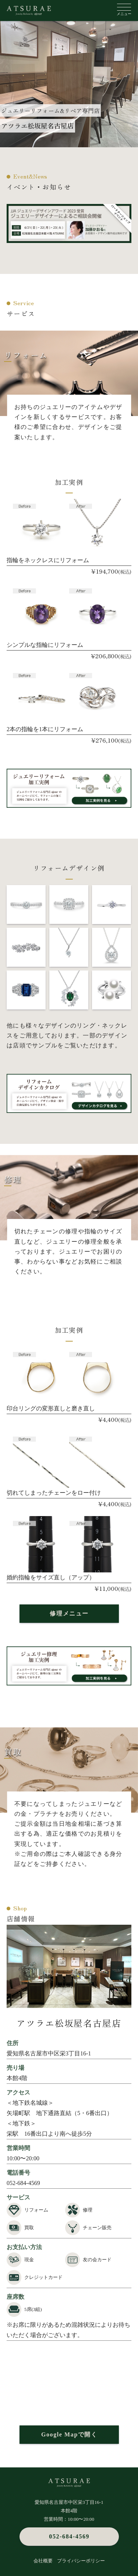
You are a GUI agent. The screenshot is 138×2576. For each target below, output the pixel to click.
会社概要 (43, 2560)
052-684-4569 (23, 2183)
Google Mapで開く (69, 2434)
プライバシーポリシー (81, 2560)
